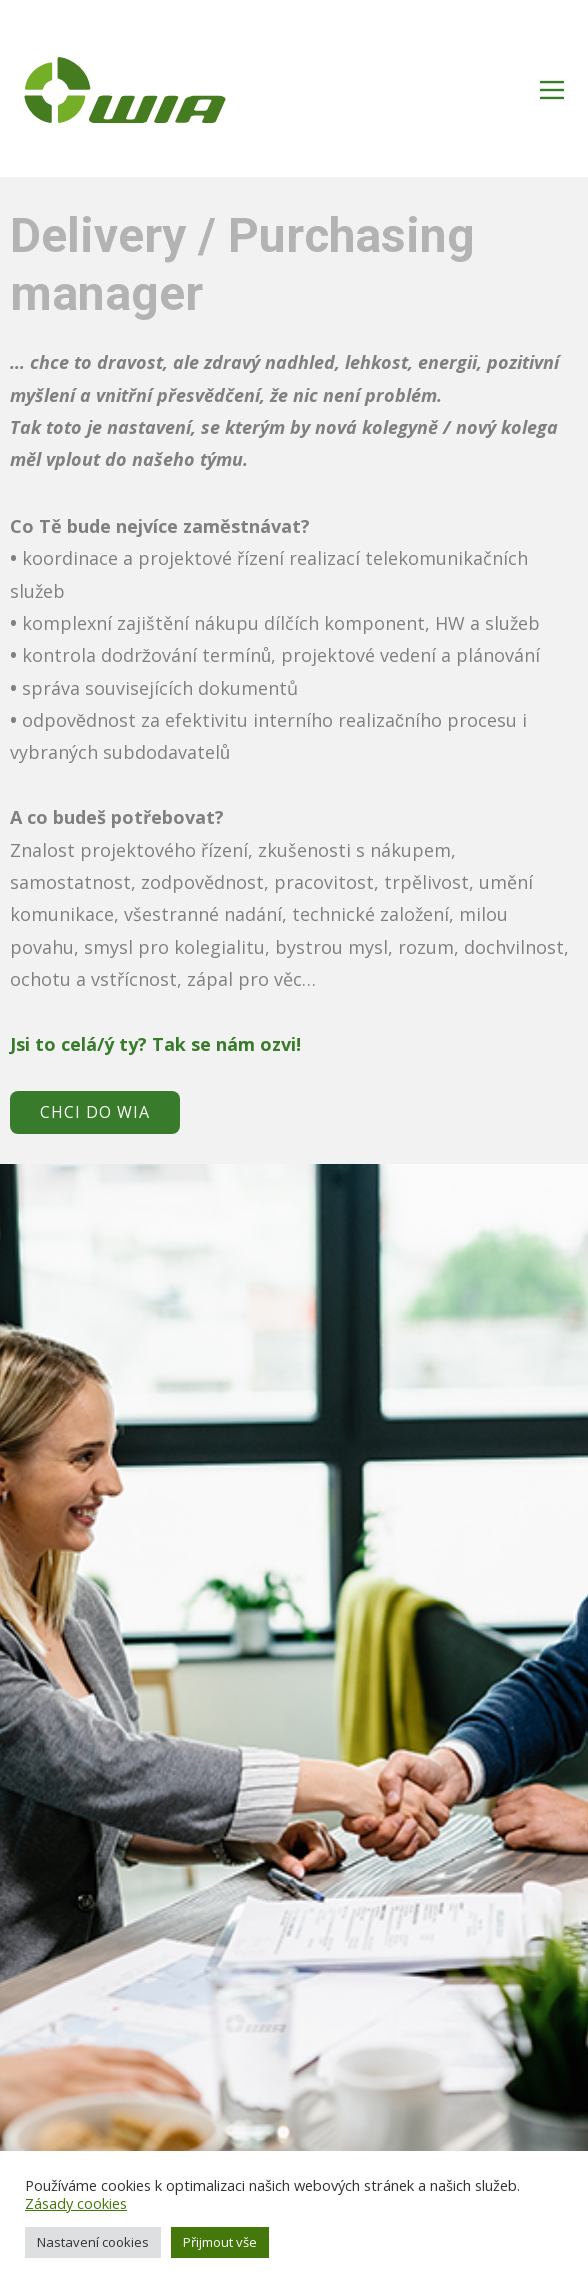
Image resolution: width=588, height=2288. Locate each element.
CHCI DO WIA (95, 1112)
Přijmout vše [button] (220, 2242)
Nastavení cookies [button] (93, 2242)
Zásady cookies (76, 2203)
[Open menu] (552, 90)
